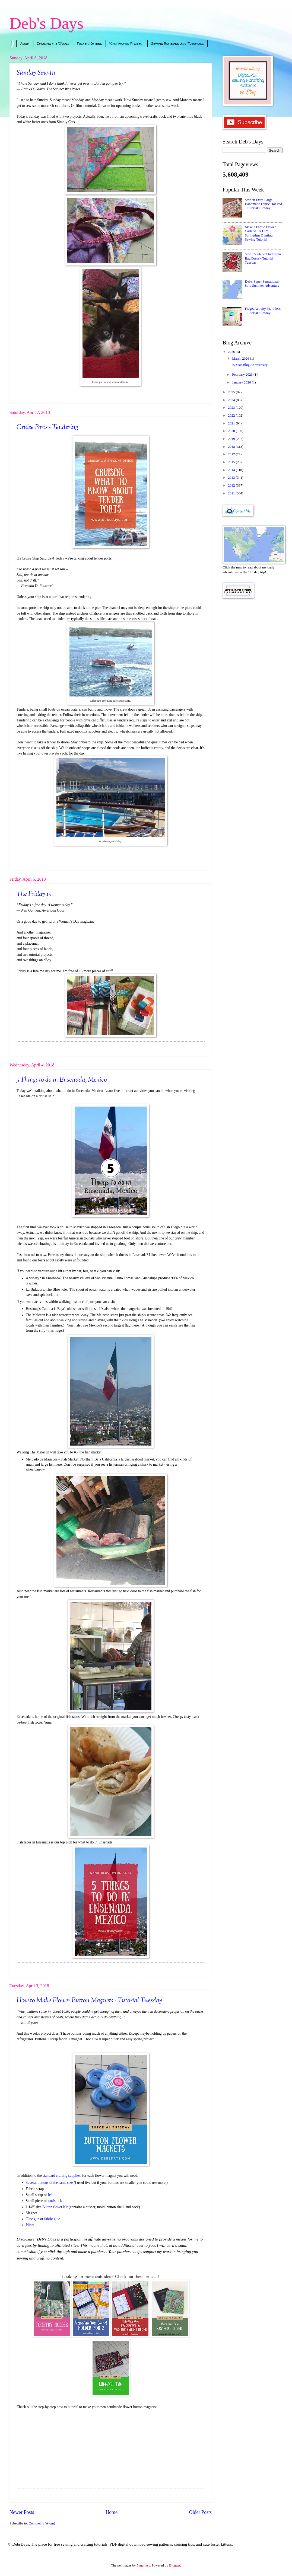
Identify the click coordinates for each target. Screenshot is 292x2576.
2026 (232, 352)
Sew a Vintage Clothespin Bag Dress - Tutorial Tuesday (263, 258)
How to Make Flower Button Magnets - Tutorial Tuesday (89, 2000)
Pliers (30, 2225)
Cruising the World (53, 43)
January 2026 (242, 382)
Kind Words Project (126, 43)
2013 (232, 478)
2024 (232, 400)
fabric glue (52, 2219)
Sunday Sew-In (36, 73)
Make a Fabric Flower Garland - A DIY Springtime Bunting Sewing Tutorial (260, 233)
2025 (232, 392)
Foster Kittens (89, 43)
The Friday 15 (34, 894)
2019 (232, 439)
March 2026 (241, 358)
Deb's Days (46, 23)
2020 (232, 431)
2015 (232, 462)
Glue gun (32, 2219)
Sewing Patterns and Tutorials (177, 43)
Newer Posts (21, 2512)
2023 (232, 408)
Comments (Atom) (42, 2523)
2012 (232, 485)
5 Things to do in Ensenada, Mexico (62, 1080)
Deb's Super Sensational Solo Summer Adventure (262, 283)
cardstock (55, 2201)
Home (112, 2512)
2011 (232, 493)
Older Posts (200, 2512)
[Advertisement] (253, 635)
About (25, 43)
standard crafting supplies (61, 2176)
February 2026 (242, 374)
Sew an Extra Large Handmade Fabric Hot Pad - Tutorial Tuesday (263, 204)
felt (50, 2195)
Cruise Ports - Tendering (47, 427)
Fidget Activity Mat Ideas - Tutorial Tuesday (263, 311)
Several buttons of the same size (49, 2183)
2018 (232, 447)
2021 (232, 423)
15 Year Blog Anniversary (249, 365)
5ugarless (143, 2565)
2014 (232, 470)
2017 (232, 454)
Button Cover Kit (55, 2207)
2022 (232, 415)
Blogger (174, 2565)
